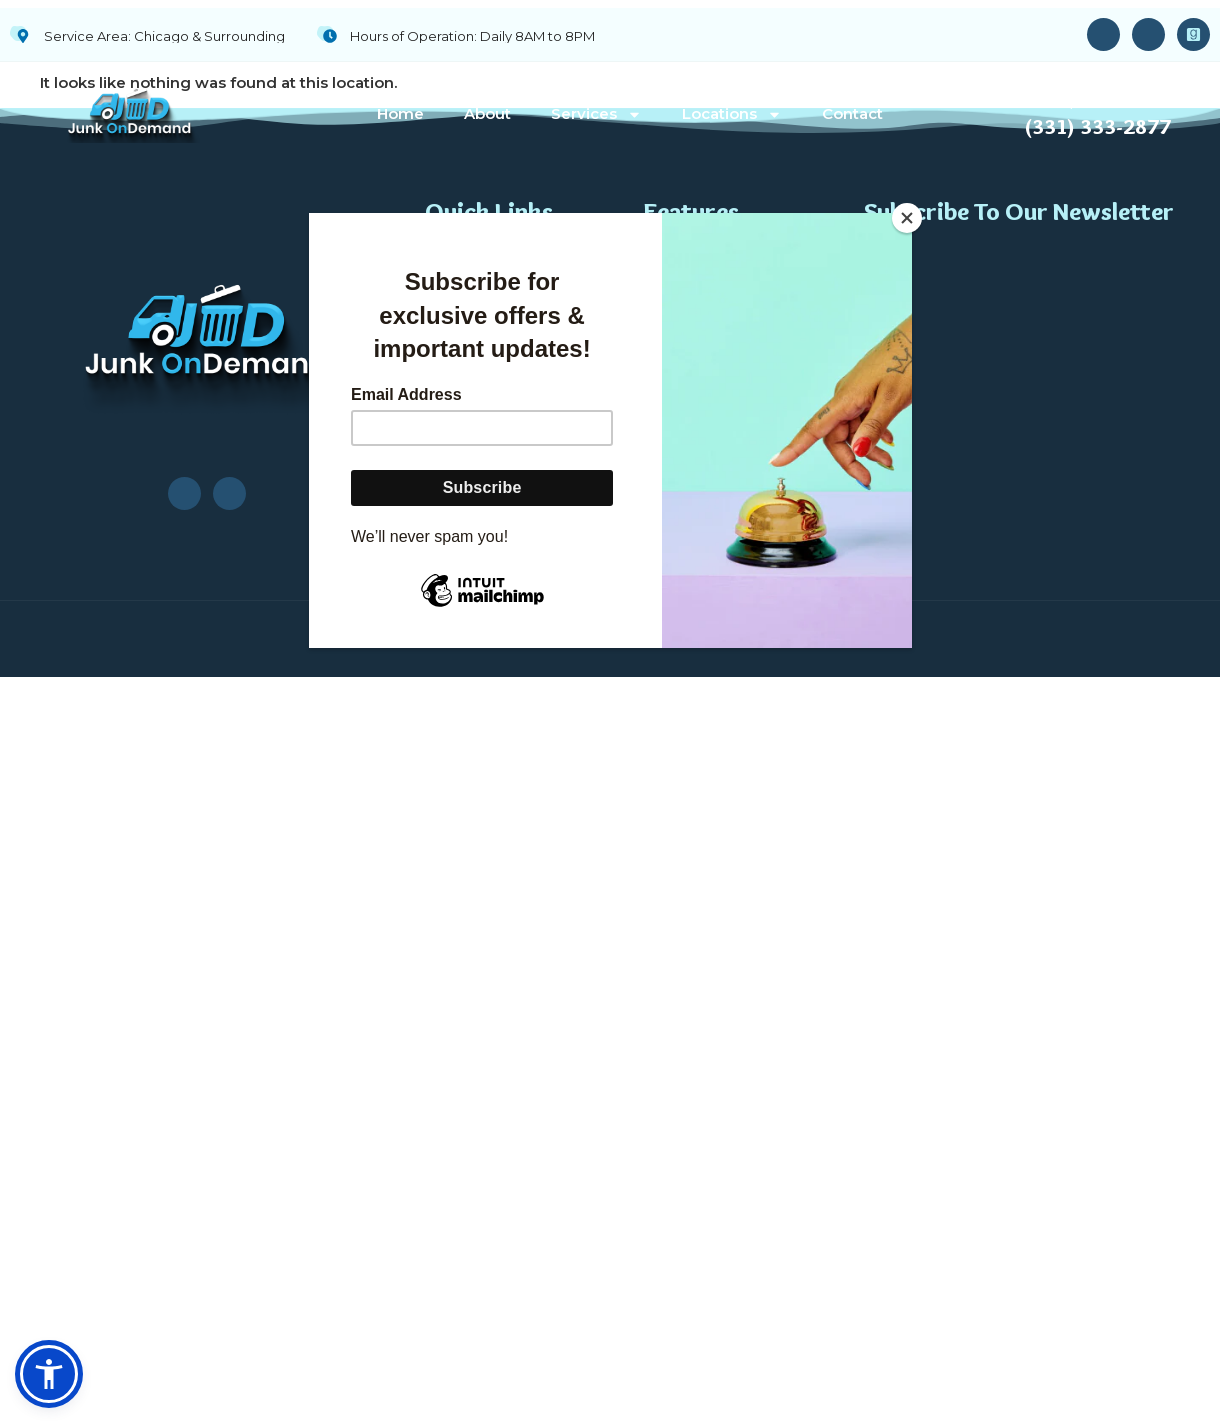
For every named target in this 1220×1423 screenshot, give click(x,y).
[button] (49, 1374)
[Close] (907, 218)
